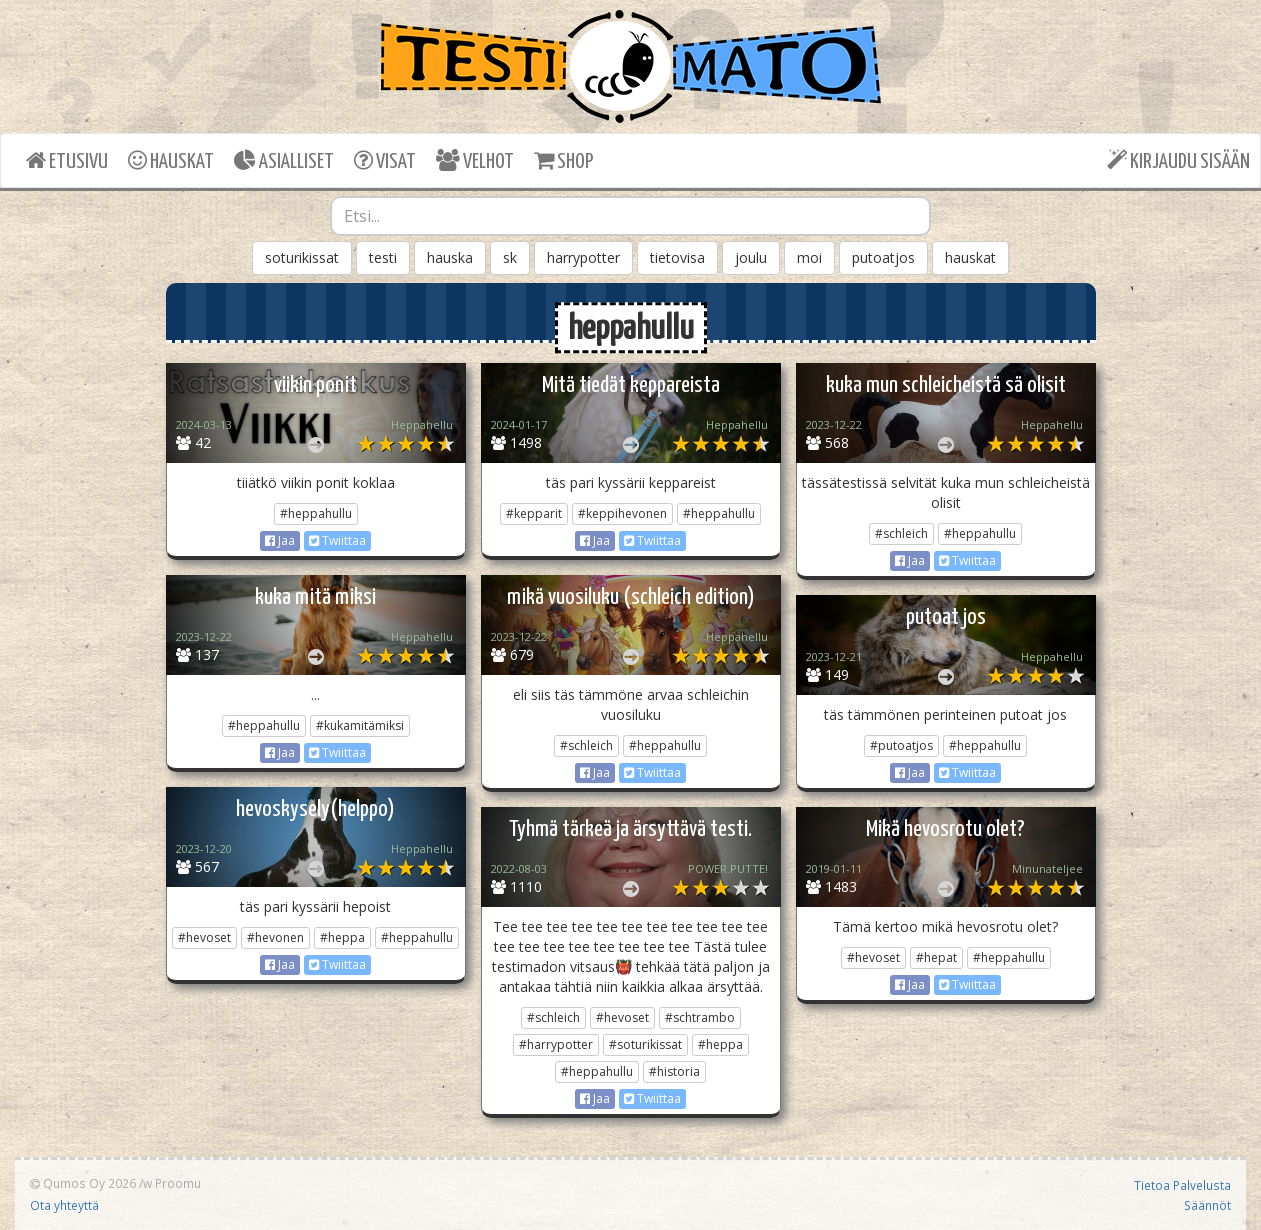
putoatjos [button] (883, 257)
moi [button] (809, 257)
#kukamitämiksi (360, 725)
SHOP (563, 160)
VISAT (385, 160)
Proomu (178, 1183)
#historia (674, 1071)
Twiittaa (337, 540)
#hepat (936, 957)
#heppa (342, 937)
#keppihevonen (622, 513)
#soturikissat (645, 1044)
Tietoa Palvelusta (1182, 1185)
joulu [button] (751, 257)
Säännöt (1207, 1205)
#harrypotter (556, 1044)
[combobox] (630, 216)
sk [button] (510, 257)
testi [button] (383, 257)
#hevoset (204, 937)
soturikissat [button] (302, 257)
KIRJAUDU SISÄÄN (1178, 160)
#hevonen (275, 937)
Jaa (280, 540)
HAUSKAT (171, 160)
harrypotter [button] (583, 257)
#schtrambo (700, 1017)
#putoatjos (901, 745)
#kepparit (534, 513)
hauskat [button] (970, 257)
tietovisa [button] (677, 257)
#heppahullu (316, 513)
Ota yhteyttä (64, 1205)
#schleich (901, 533)
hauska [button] (450, 257)
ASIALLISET (284, 160)
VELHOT (475, 160)
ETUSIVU (67, 160)
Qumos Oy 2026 (83, 1183)
